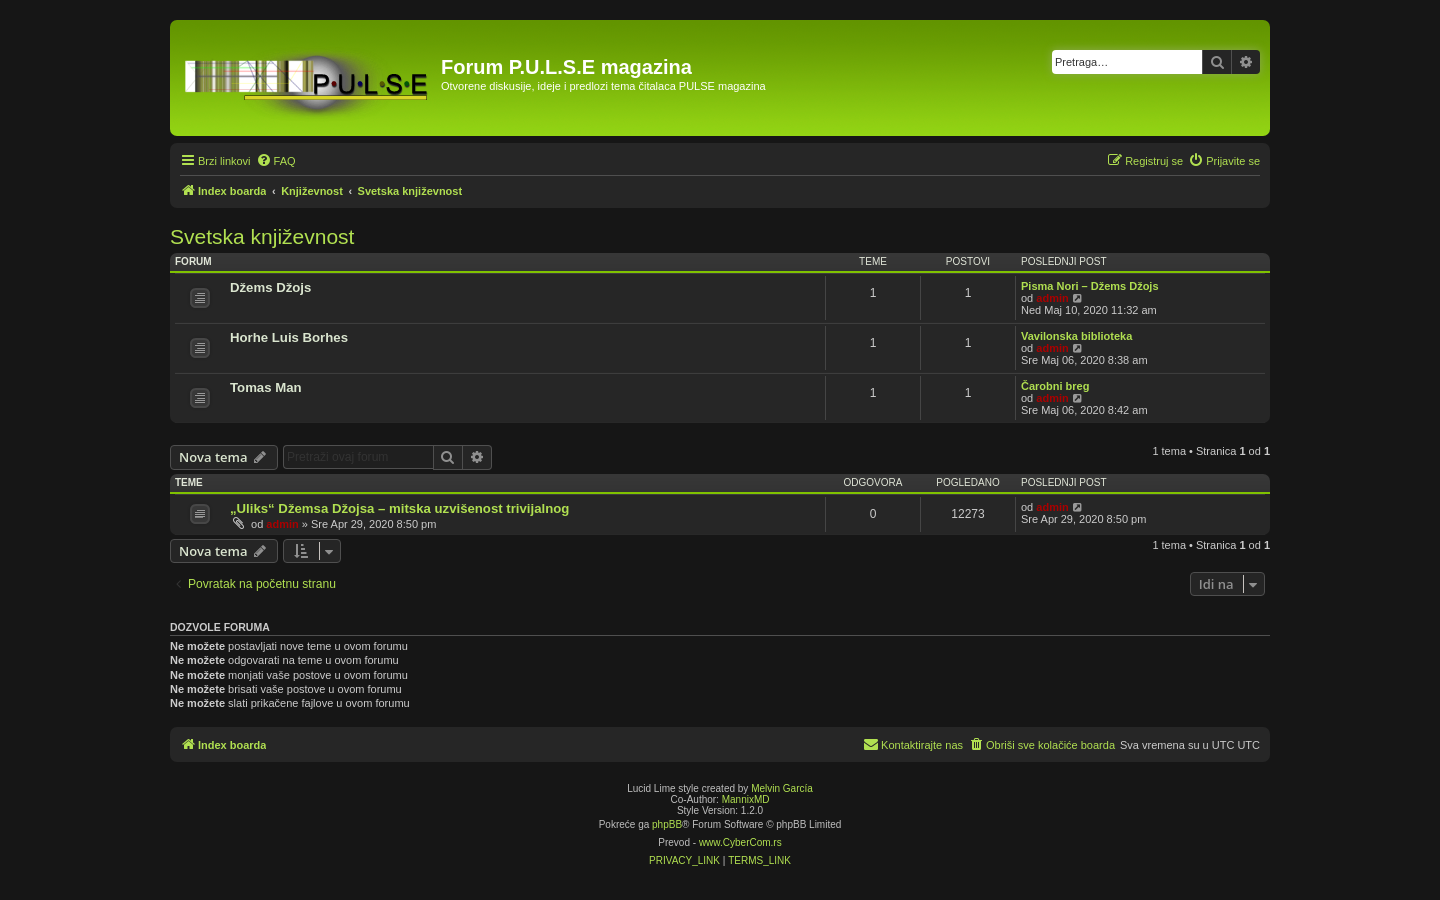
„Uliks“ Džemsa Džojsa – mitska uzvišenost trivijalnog (399, 508)
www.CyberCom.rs (740, 842)
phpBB (667, 824)
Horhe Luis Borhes (289, 337)
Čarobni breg (1055, 386)
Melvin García (782, 788)
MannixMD (746, 799)
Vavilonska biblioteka (1076, 336)
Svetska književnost (262, 236)
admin (1052, 298)
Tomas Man (266, 387)
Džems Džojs (270, 287)
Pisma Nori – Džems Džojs (1090, 286)
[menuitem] (276, 161)
